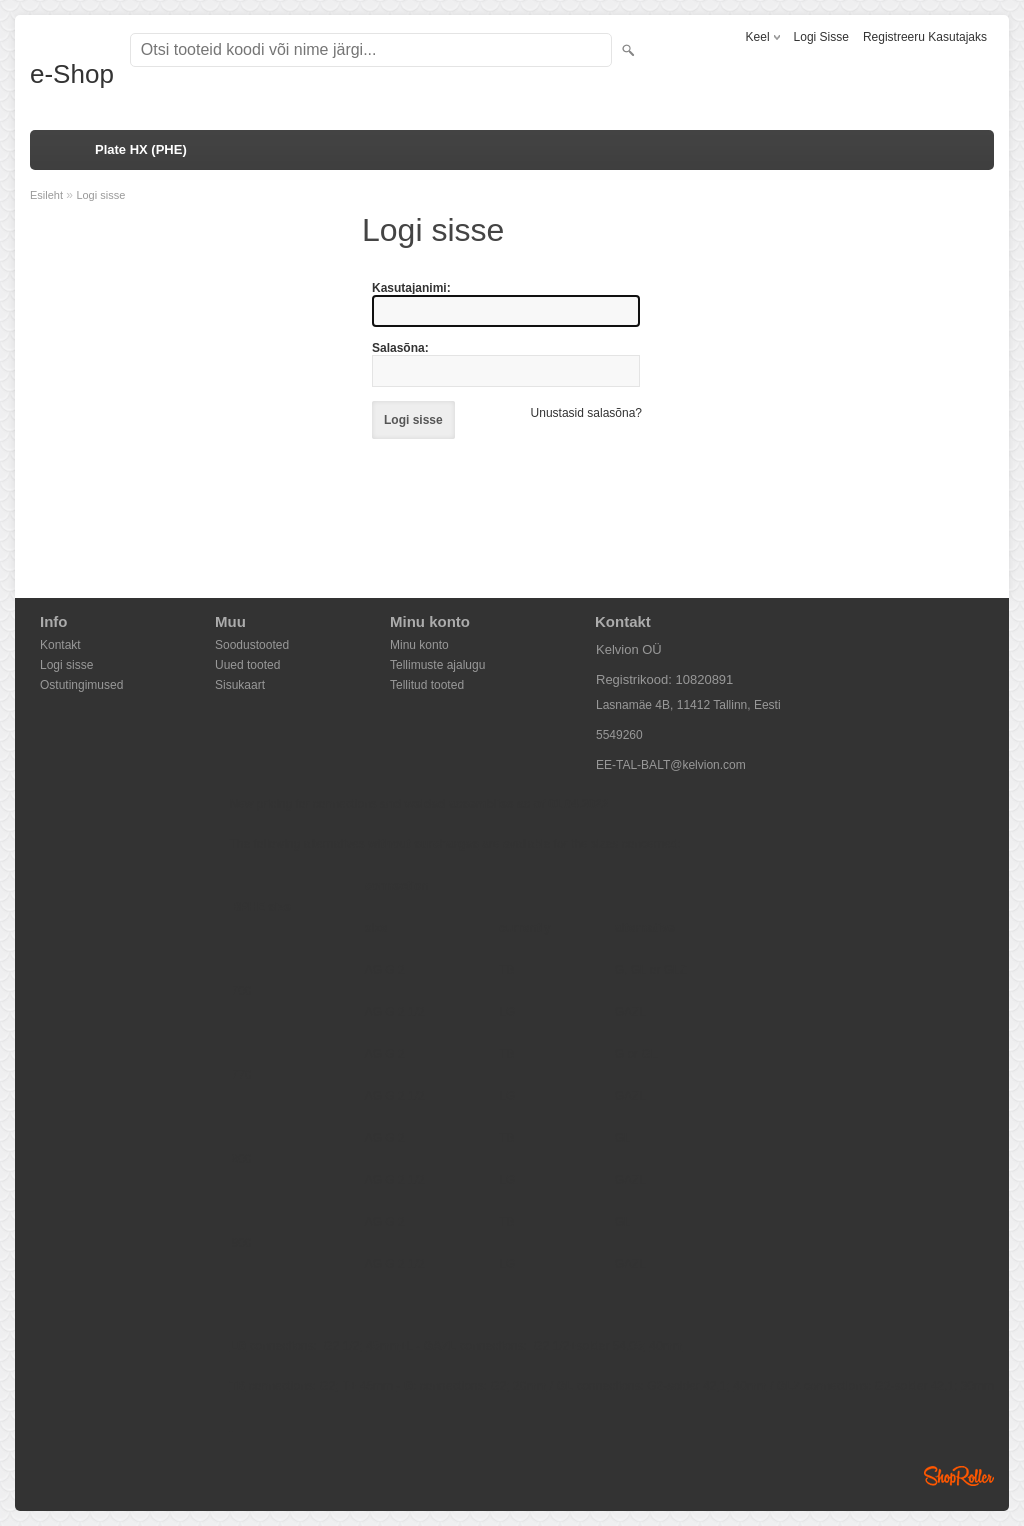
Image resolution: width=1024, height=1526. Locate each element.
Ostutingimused (81, 685)
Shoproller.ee (959, 1476)
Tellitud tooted (427, 685)
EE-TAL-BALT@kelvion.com (671, 765)
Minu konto (419, 645)
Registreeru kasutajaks (925, 37)
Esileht (46, 195)
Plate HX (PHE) (141, 149)
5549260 (619, 735)
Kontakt (60, 645)
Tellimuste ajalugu (437, 665)
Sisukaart (240, 685)
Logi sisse (821, 37)
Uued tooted (247, 665)
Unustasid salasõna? (586, 413)
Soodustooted (252, 645)
